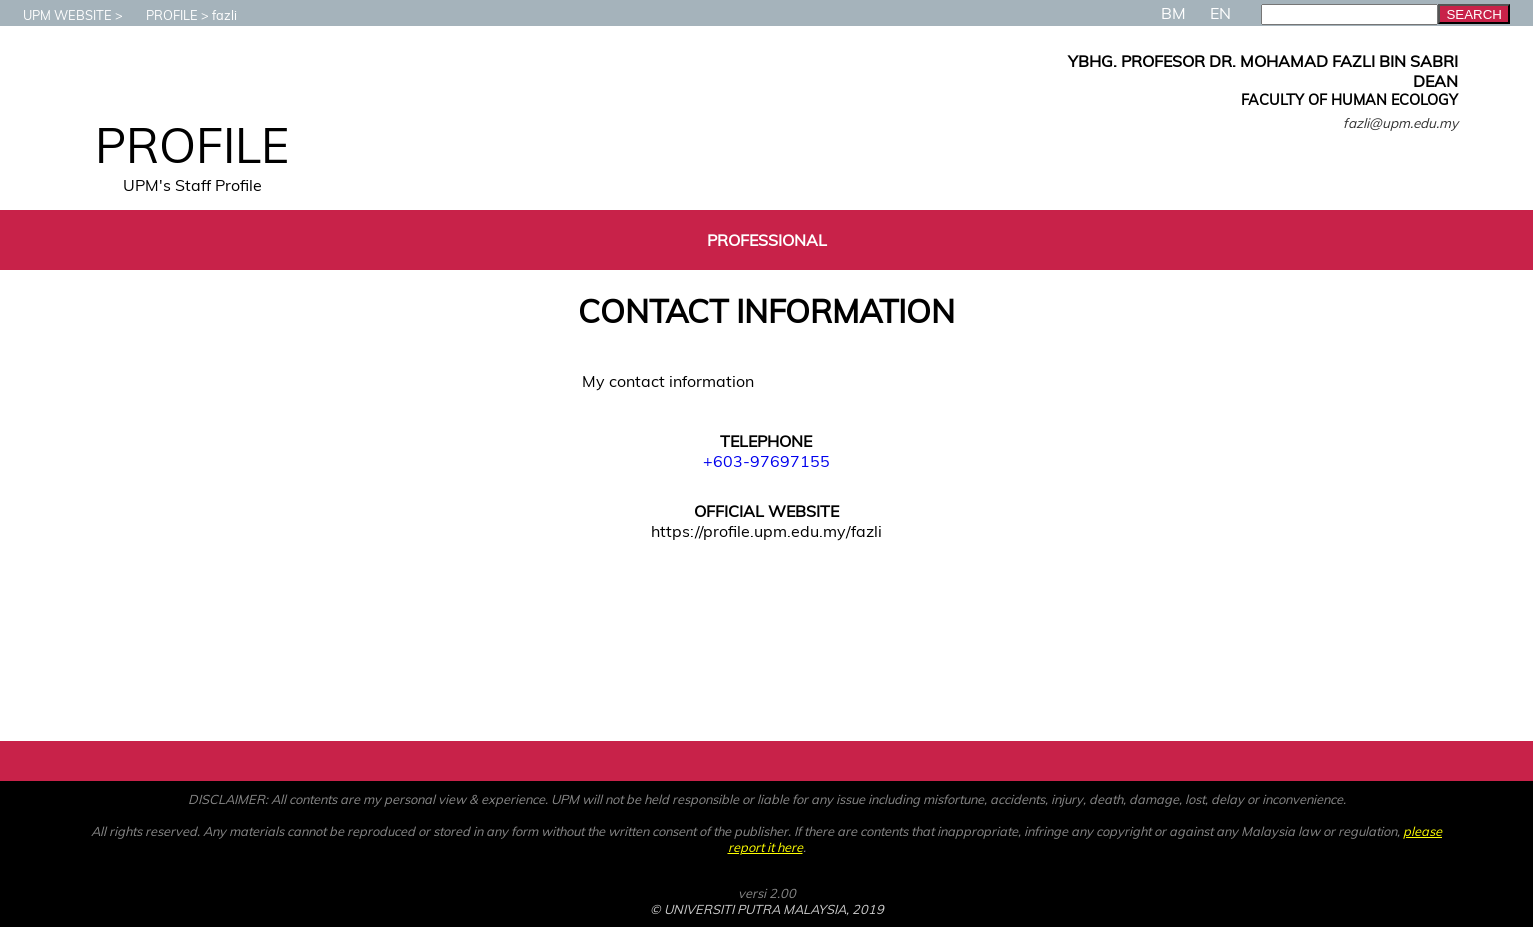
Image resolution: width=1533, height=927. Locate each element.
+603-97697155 (766, 461)
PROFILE (162, 15)
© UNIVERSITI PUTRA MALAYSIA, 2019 (767, 909)
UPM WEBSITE (57, 15)
